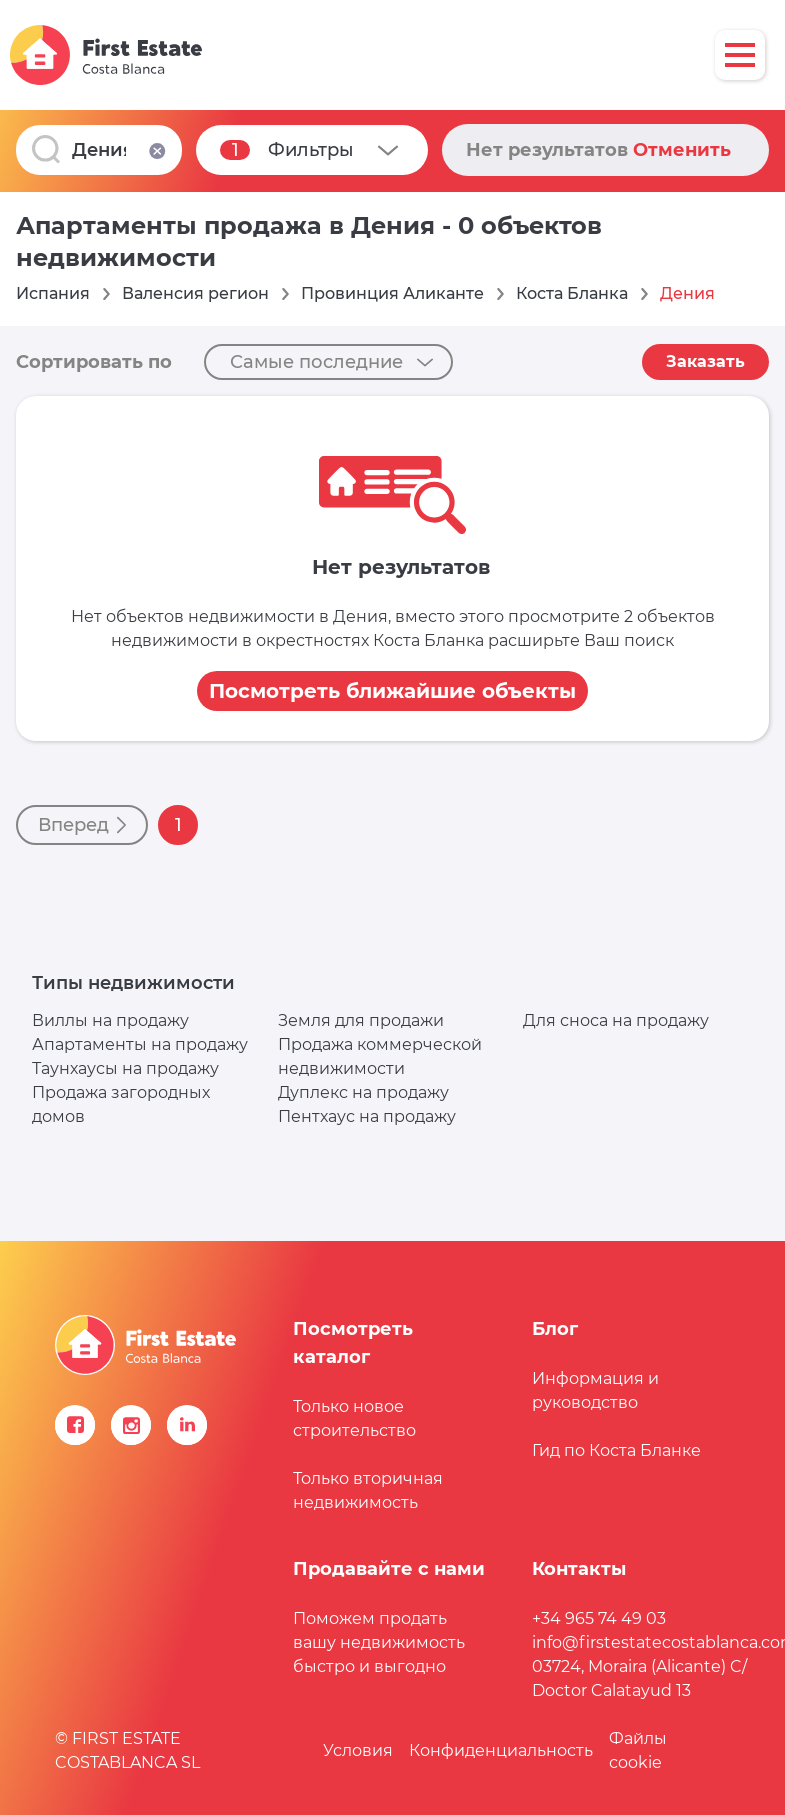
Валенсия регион (195, 293)
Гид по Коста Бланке (616, 1450)
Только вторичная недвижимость (368, 1490)
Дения (687, 293)
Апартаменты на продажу (140, 1044)
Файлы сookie (638, 1750)
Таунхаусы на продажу (125, 1068)
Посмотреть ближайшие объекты (392, 691)
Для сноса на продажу (616, 1020)
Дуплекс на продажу (363, 1092)
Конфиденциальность (501, 1750)
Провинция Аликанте (392, 293)
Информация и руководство (595, 1390)
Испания (53, 293)
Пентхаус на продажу (367, 1116)
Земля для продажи (361, 1020)
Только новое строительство (354, 1418)
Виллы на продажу (110, 1020)
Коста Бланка (572, 293)
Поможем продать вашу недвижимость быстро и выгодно (379, 1642)
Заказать (705, 361)
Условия (358, 1750)
